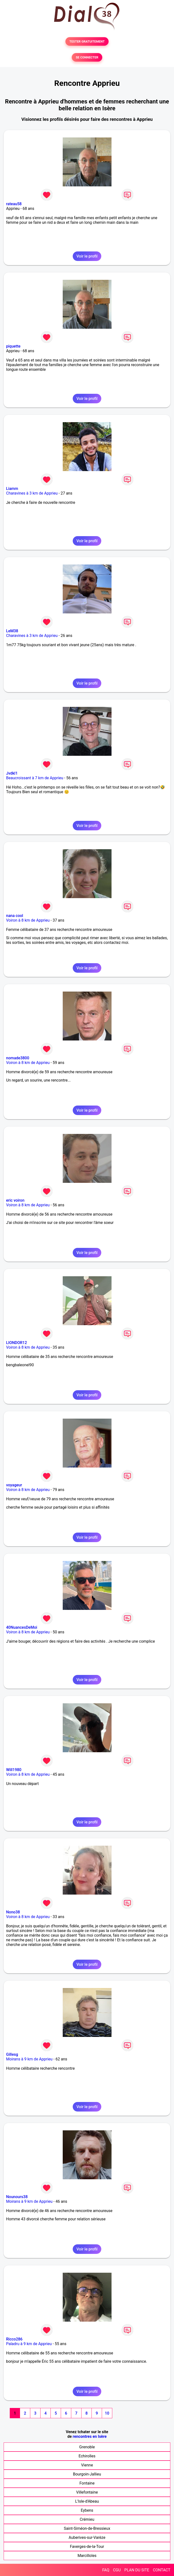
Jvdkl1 (12, 773)
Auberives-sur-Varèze (87, 2537)
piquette (13, 346)
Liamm (12, 488)
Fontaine (87, 2483)
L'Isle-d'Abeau (87, 2501)
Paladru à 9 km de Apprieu (29, 2343)
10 (107, 2413)
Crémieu (87, 2519)
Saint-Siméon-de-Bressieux (87, 2528)
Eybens (87, 2510)
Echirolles (87, 2456)
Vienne (87, 2465)
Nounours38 (17, 2196)
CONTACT (161, 2570)
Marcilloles (87, 2555)
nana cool (14, 915)
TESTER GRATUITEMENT (87, 41)
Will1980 (13, 1769)
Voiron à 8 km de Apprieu (28, 920)
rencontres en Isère (90, 2436)
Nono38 (13, 1912)
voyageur (14, 1485)
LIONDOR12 (16, 1342)
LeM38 (12, 631)
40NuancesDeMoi (21, 1627)
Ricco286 (14, 2339)
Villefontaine (87, 2492)
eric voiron (15, 1200)
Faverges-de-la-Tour (87, 2546)
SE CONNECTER (87, 57)
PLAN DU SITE (136, 2570)
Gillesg (12, 2054)
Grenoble (87, 2447)
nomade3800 (17, 1058)
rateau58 (14, 204)
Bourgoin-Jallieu (87, 2474)
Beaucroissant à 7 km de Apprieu (34, 778)
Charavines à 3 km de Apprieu (32, 493)
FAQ (105, 2570)
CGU (117, 2570)
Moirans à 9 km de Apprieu (29, 2059)
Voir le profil (86, 256)
